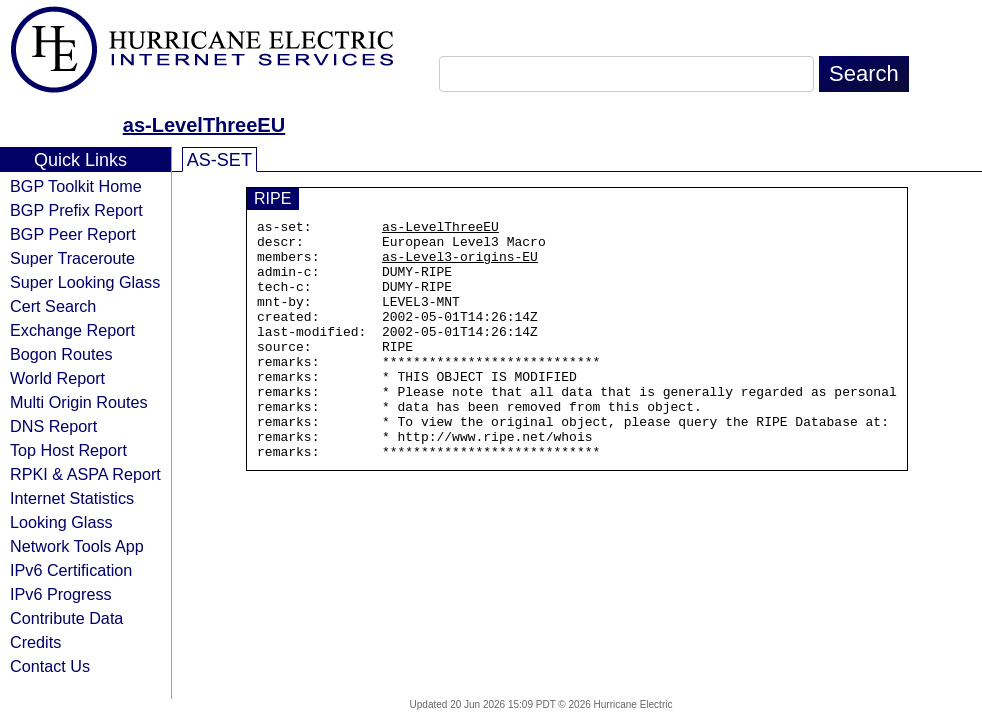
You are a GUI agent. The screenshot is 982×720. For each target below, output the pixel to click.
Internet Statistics (72, 498)
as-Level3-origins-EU (460, 265)
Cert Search (53, 306)
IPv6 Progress (61, 594)
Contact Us (50, 666)
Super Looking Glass (85, 282)
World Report (57, 378)
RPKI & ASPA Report (85, 474)
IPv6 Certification (71, 570)
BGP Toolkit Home (76, 186)
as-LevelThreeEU (204, 125)
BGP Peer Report (73, 234)
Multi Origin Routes (79, 402)
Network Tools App (77, 546)
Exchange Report (72, 330)
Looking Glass (61, 522)
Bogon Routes (61, 354)
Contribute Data (66, 618)
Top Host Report (68, 450)
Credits (35, 642)
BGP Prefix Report (76, 210)
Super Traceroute (72, 258)
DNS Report (53, 426)
